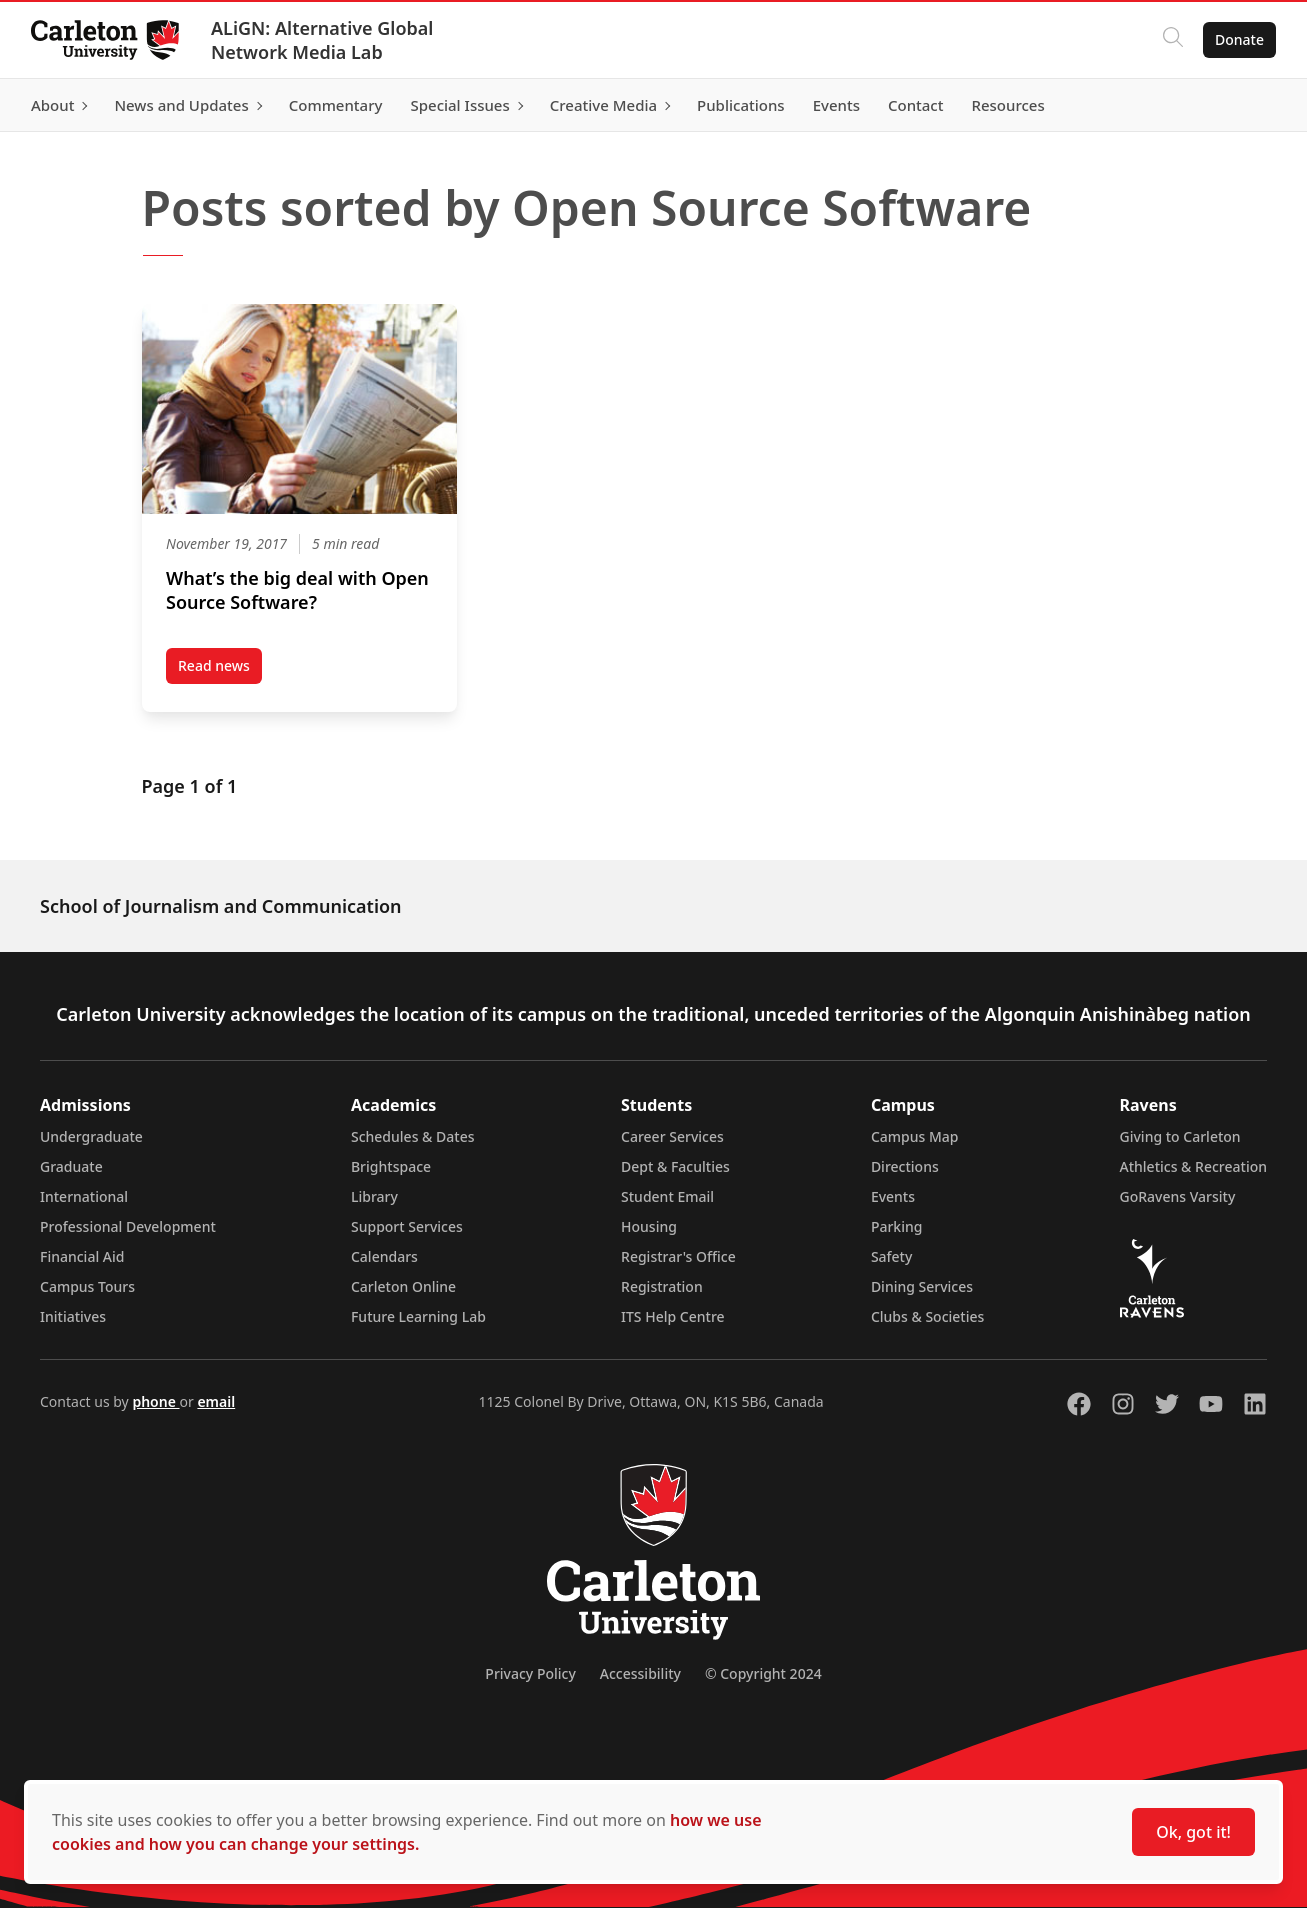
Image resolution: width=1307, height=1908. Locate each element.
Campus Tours (87, 1286)
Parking (897, 1226)
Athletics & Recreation (1193, 1166)
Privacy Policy (530, 1673)
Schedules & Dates (413, 1136)
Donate (1238, 39)
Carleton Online (403, 1286)
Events (893, 1196)
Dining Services (922, 1286)
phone (155, 1401)
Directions (905, 1166)
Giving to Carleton (1180, 1136)
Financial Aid (82, 1256)
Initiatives (73, 1316)
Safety (892, 1256)
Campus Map (915, 1136)
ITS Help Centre (673, 1316)
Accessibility (640, 1673)
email (216, 1401)
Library (374, 1196)
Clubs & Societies (927, 1316)
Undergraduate (91, 1136)
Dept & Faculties (675, 1166)
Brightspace (391, 1166)
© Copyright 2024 (763, 1673)
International (84, 1196)
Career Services (672, 1136)
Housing (649, 1226)
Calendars (384, 1256)
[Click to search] (1172, 40)
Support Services (407, 1226)
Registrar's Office (678, 1256)
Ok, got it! (1193, 1832)
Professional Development (128, 1226)
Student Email (667, 1196)
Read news (220, 670)
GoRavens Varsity (1178, 1196)
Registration (662, 1286)
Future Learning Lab (418, 1316)
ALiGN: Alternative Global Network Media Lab (323, 40)
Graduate (71, 1166)
